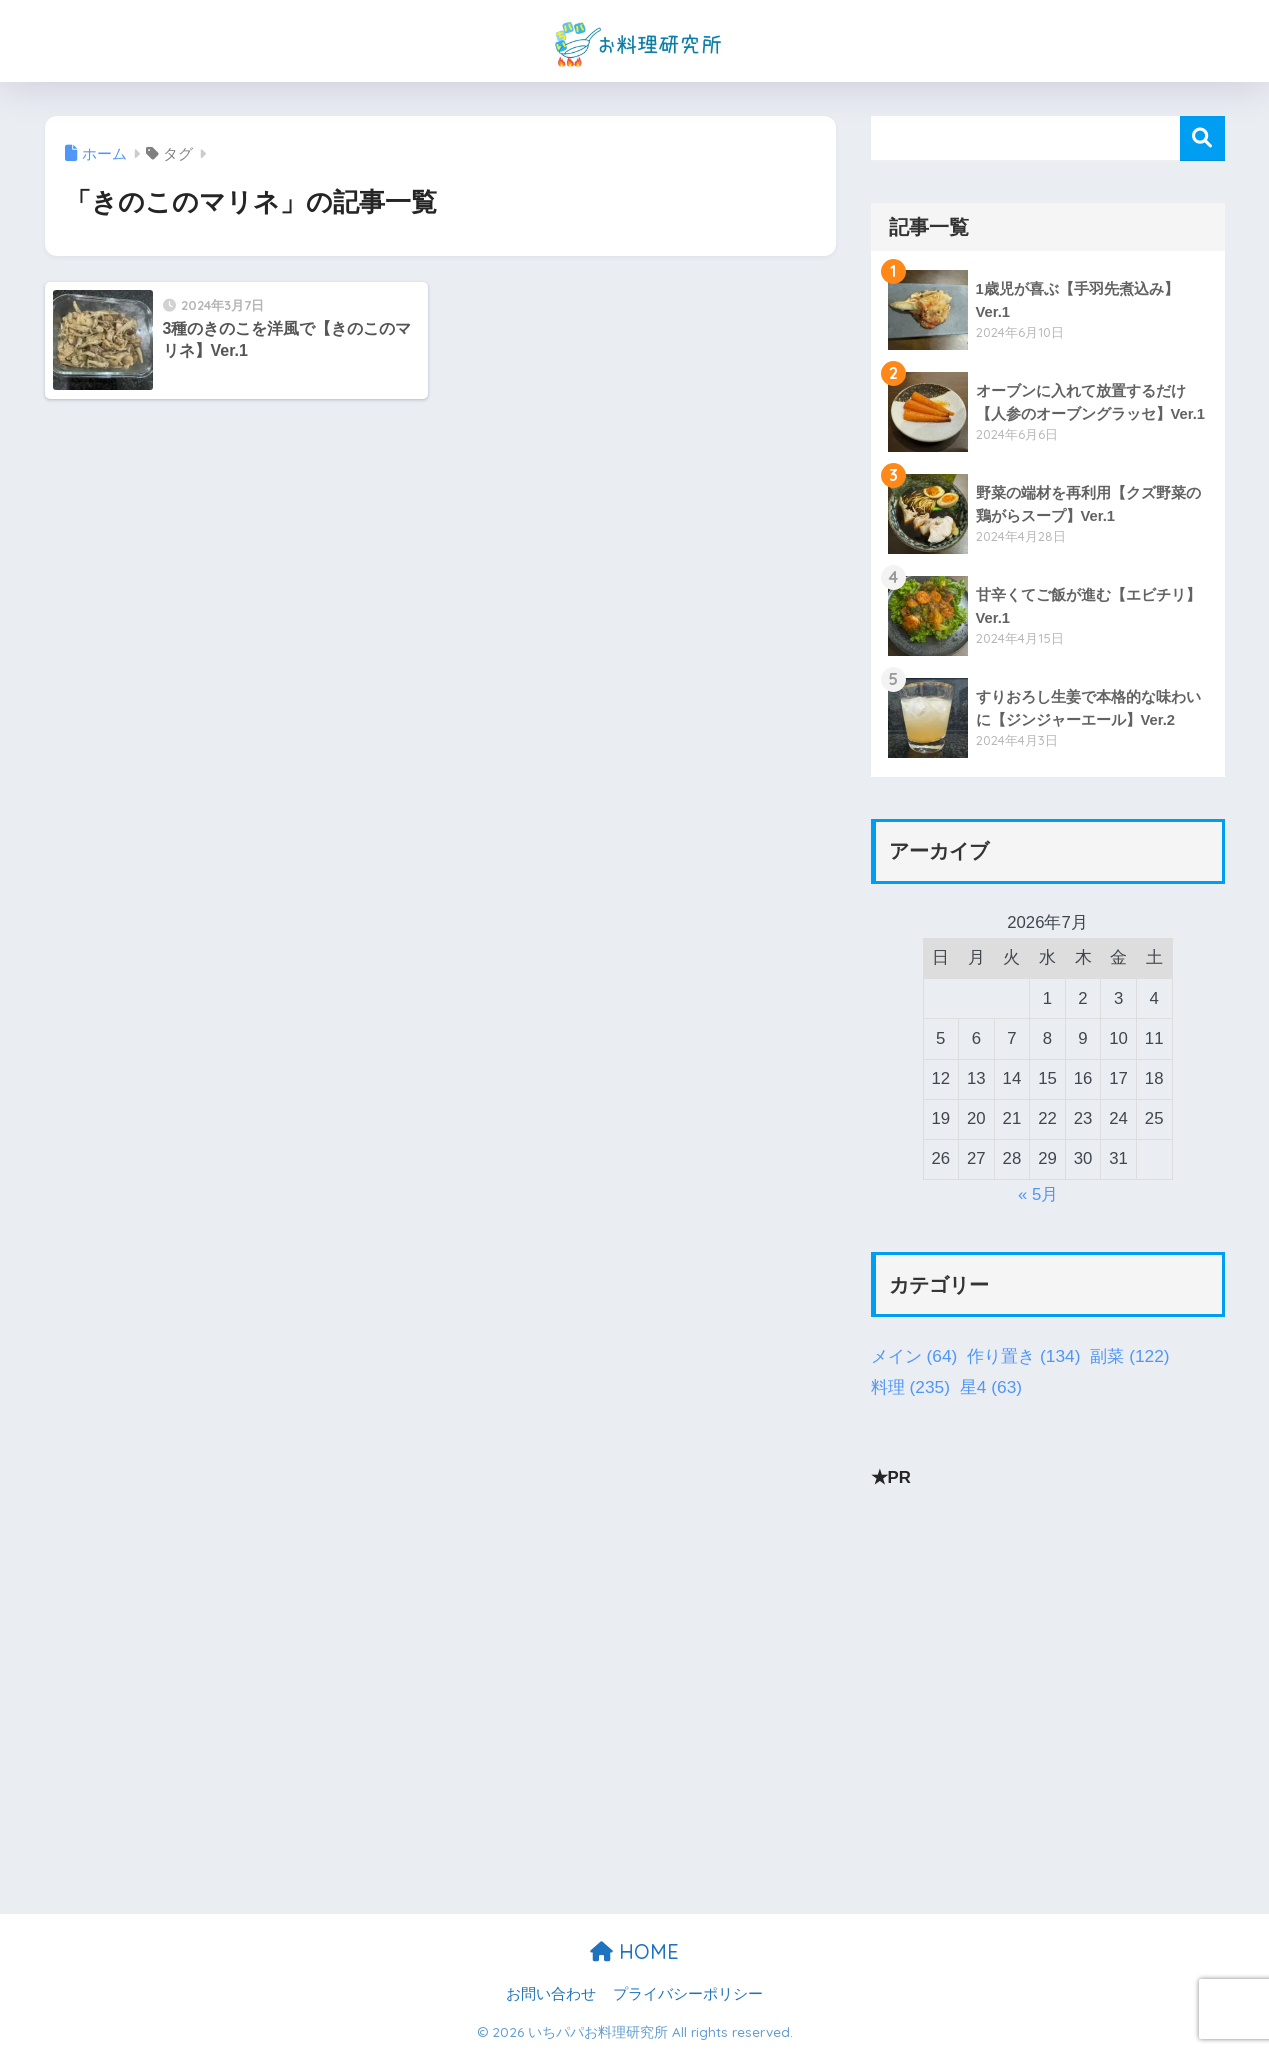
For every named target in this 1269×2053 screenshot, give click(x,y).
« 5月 (1038, 1194)
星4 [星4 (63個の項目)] (991, 1388)
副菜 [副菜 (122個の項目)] (1129, 1357)
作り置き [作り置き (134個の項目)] (1023, 1357)
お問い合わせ (551, 1994)
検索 (1202, 138)
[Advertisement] (1048, 1650)
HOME (634, 1951)
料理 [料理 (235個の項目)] (910, 1388)
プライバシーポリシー (688, 1994)
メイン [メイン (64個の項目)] (914, 1357)
